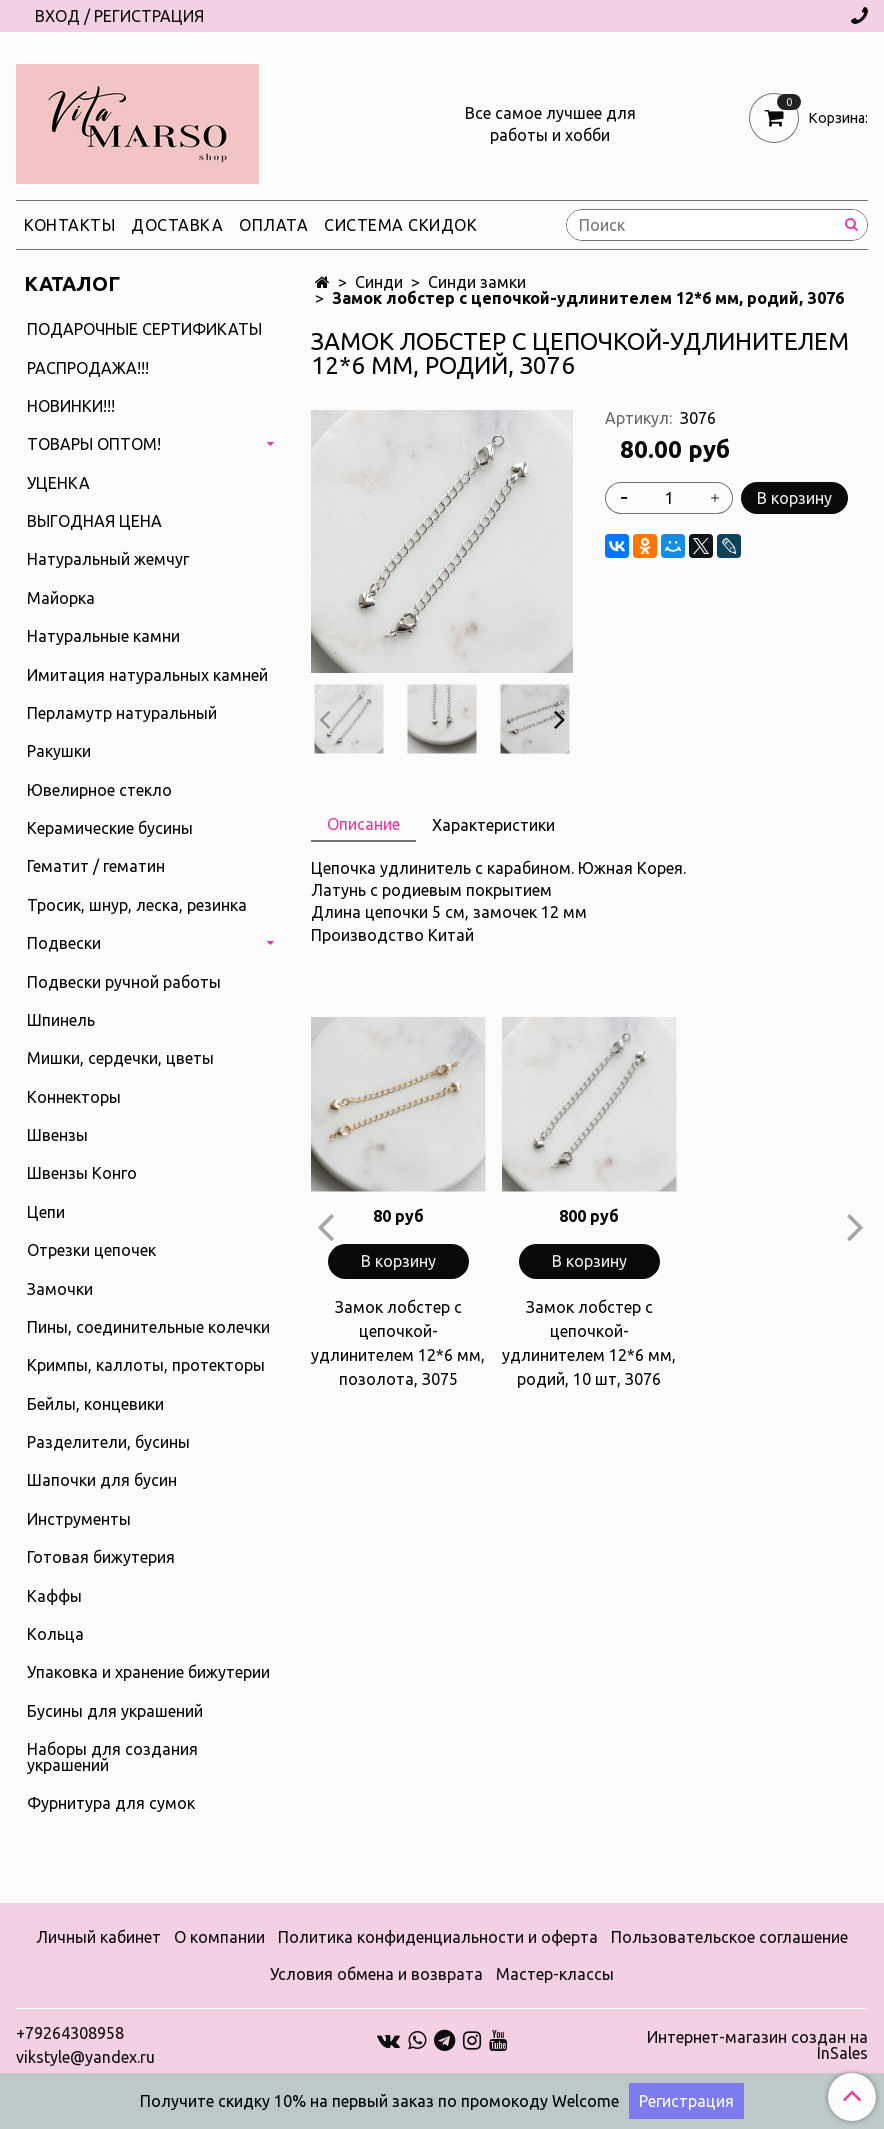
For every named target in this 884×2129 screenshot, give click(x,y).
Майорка (61, 598)
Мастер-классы (555, 1974)
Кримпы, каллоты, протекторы (146, 1365)
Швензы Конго (82, 1173)
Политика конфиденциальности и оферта (438, 1937)
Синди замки (477, 282)
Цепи (46, 1212)
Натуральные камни (103, 636)
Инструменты (79, 1519)
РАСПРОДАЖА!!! (88, 368)
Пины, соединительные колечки (148, 1327)
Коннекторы (74, 1097)
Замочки (60, 1289)
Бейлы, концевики (95, 1404)
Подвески (64, 943)
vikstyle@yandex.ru (85, 2057)
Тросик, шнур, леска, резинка (137, 905)
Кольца (55, 1634)
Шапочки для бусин (102, 1480)
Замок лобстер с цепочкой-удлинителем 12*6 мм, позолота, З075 (398, 1343)
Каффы (54, 1596)
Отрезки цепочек (91, 1250)
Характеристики (493, 825)
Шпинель (61, 1020)
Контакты (69, 225)
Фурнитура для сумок (111, 1803)
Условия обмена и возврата (376, 1974)
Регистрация (686, 2101)
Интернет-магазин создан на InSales (757, 2045)
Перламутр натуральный (122, 713)
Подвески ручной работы (124, 982)
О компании (219, 1937)
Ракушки (59, 751)
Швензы (57, 1135)
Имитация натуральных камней (147, 675)
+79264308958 (70, 2033)
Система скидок (400, 225)
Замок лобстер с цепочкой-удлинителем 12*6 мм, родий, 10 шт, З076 (589, 1343)
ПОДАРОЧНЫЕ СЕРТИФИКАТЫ (144, 329)
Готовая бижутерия (101, 1557)
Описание (363, 824)
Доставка (177, 225)
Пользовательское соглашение (729, 1937)
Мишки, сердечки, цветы (120, 1058)
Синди (379, 282)
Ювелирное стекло (99, 790)
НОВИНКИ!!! (71, 406)
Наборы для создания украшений (112, 1757)
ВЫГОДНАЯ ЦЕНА (94, 521)
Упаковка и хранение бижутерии (148, 1672)
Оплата (273, 225)
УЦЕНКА (58, 483)
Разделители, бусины (108, 1442)
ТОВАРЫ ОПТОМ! (94, 444)
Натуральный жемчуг (108, 559)
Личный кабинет (98, 1937)
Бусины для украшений (115, 1711)
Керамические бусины (110, 828)
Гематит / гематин (96, 866)
